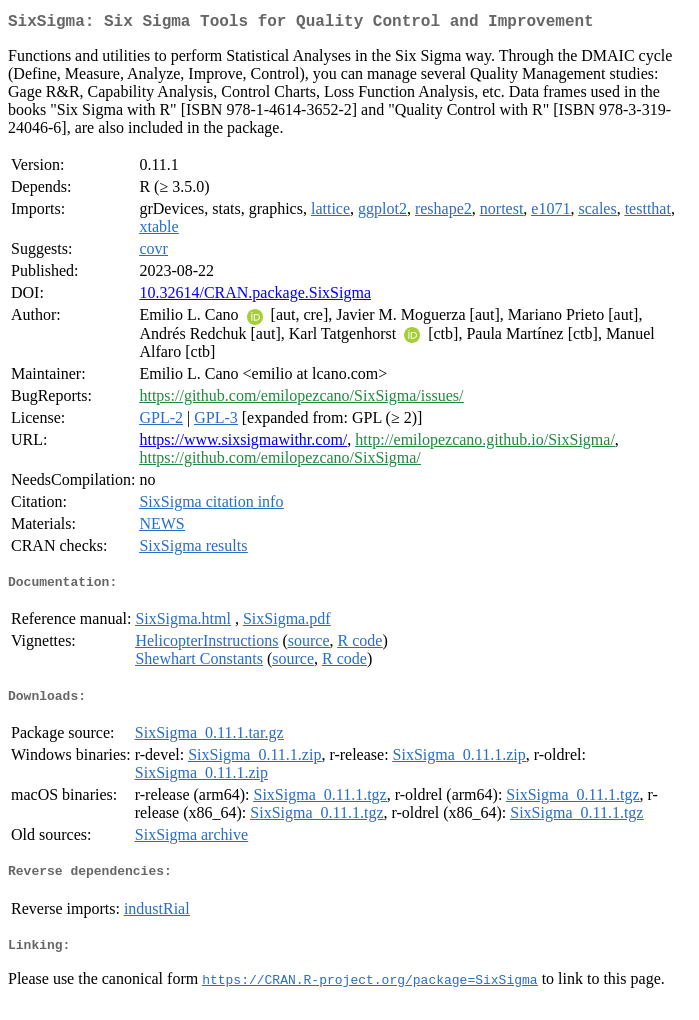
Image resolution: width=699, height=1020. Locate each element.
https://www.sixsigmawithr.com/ (243, 443)
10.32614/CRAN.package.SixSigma (255, 296)
